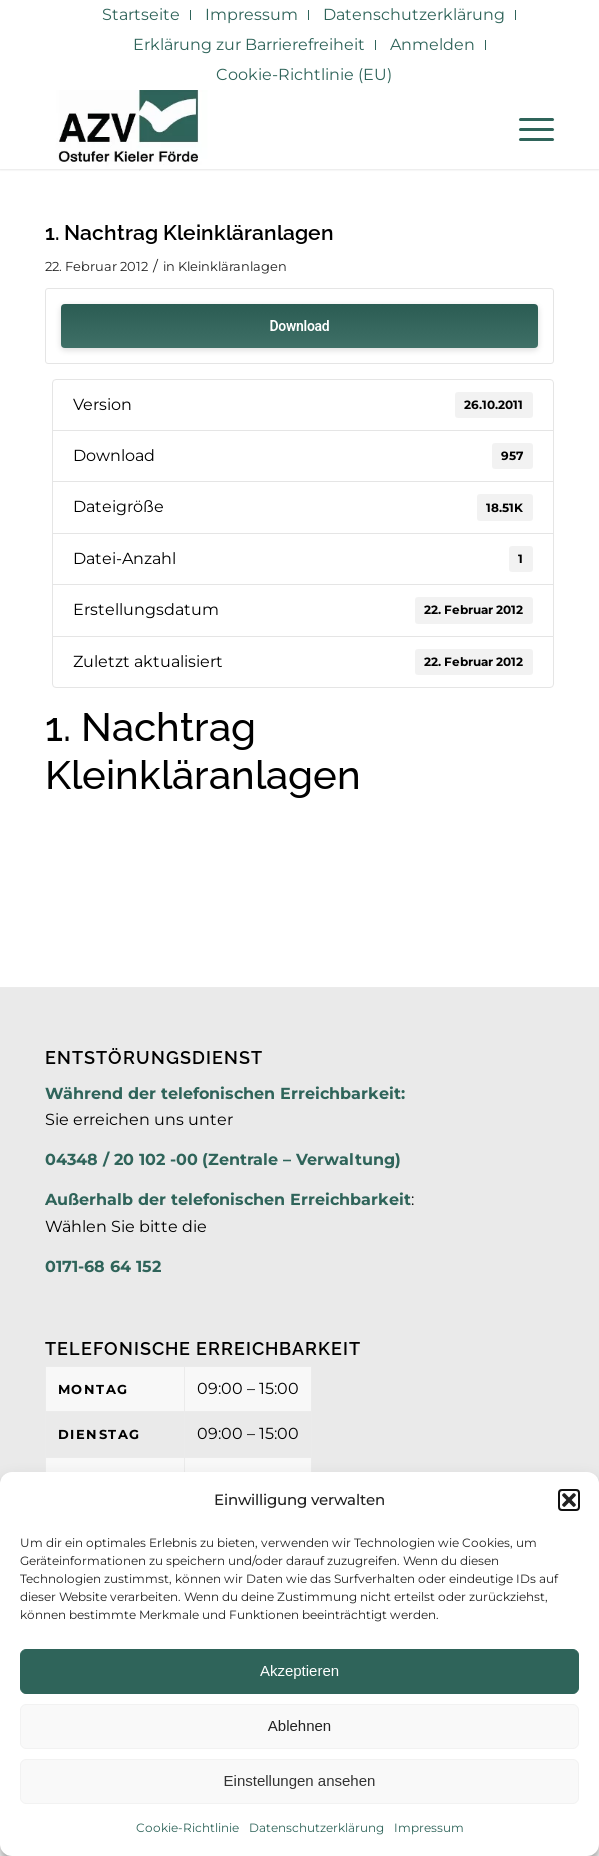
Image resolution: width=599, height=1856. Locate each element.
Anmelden (432, 44)
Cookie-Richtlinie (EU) (304, 74)
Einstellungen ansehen (300, 1780)
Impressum (429, 1827)
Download (300, 326)
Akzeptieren (299, 1670)
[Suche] (479, 129)
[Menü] (526, 129)
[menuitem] (141, 15)
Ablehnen (299, 1725)
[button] (569, 1500)
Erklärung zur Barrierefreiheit (249, 44)
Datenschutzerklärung (316, 1827)
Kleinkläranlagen (232, 266)
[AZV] (248, 129)
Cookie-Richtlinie (187, 1827)
